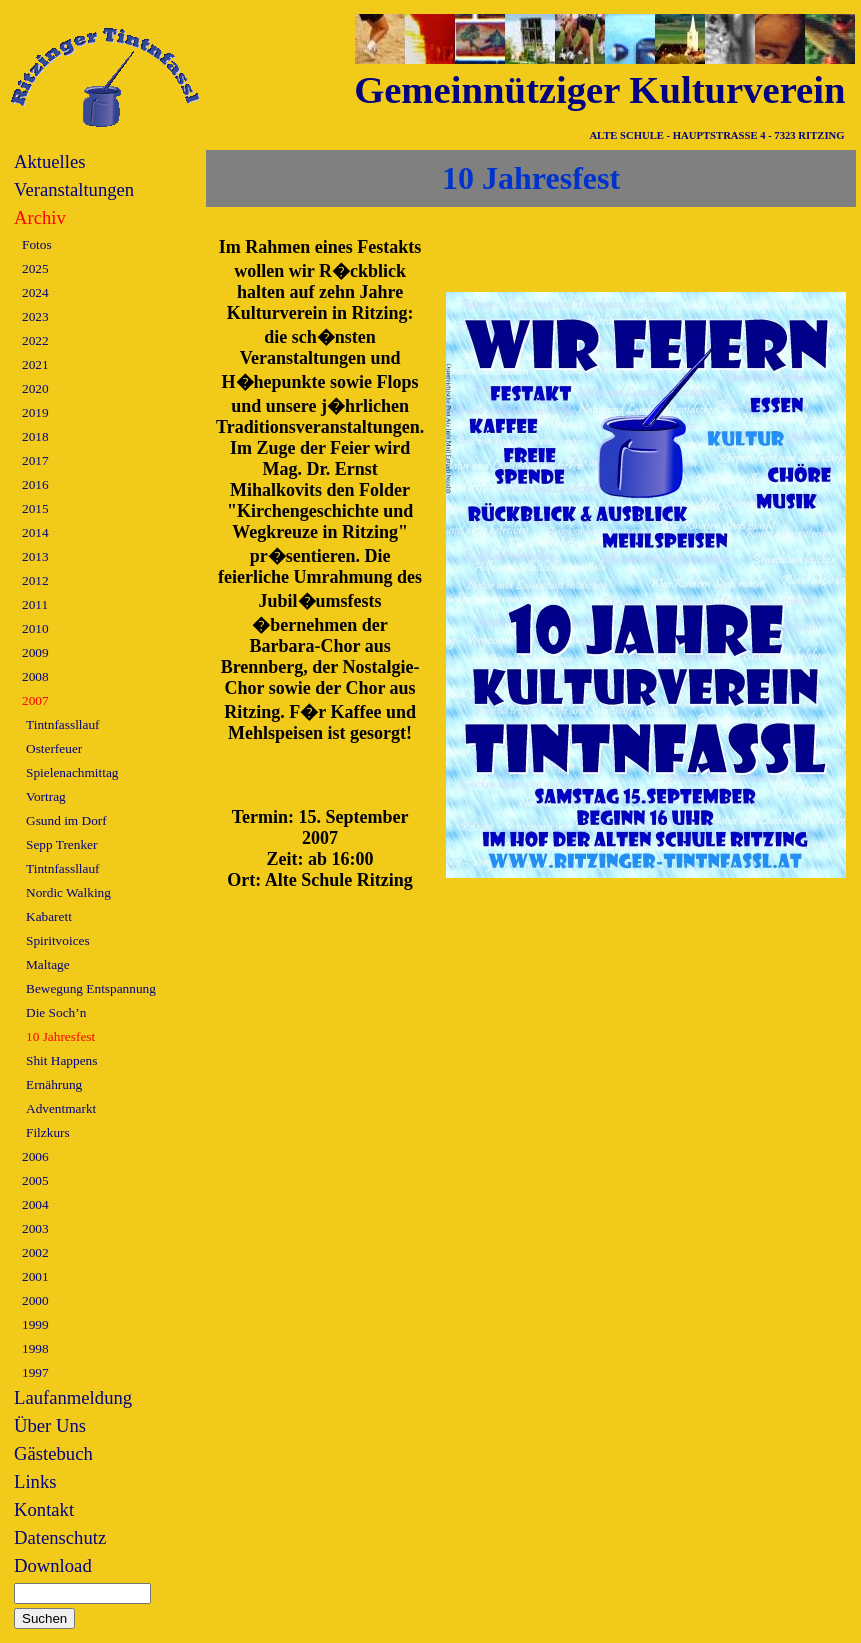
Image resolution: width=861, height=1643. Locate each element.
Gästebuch (53, 1453)
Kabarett (49, 916)
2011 (35, 604)
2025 (35, 268)
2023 (35, 316)
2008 (35, 676)
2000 (35, 1300)
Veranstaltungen (74, 189)
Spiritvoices (58, 940)
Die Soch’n (56, 1012)
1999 (35, 1324)
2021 (35, 364)
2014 (35, 532)
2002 (35, 1252)
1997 (35, 1372)
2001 (35, 1276)
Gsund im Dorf (66, 820)
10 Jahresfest (60, 1036)
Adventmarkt (61, 1108)
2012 (35, 580)
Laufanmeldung (73, 1397)
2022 (35, 340)
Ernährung (54, 1084)
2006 (35, 1156)
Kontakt (44, 1509)
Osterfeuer (54, 748)
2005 (35, 1180)
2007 (35, 700)
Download (53, 1565)
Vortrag (46, 796)
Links (35, 1481)
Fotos (37, 244)
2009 (35, 652)
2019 (35, 412)
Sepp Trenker (61, 844)
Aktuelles (50, 161)
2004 (35, 1204)
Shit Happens (61, 1060)
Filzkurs (48, 1132)
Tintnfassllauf (63, 724)
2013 (35, 556)
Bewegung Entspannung (91, 988)
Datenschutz (60, 1537)
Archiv (40, 217)
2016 (35, 484)
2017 (35, 460)
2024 (35, 292)
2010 (35, 628)
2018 (35, 436)
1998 (35, 1348)
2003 (35, 1228)
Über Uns (50, 1425)
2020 (35, 388)
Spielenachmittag (72, 772)
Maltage (48, 964)
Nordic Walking (68, 892)
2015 (35, 508)
